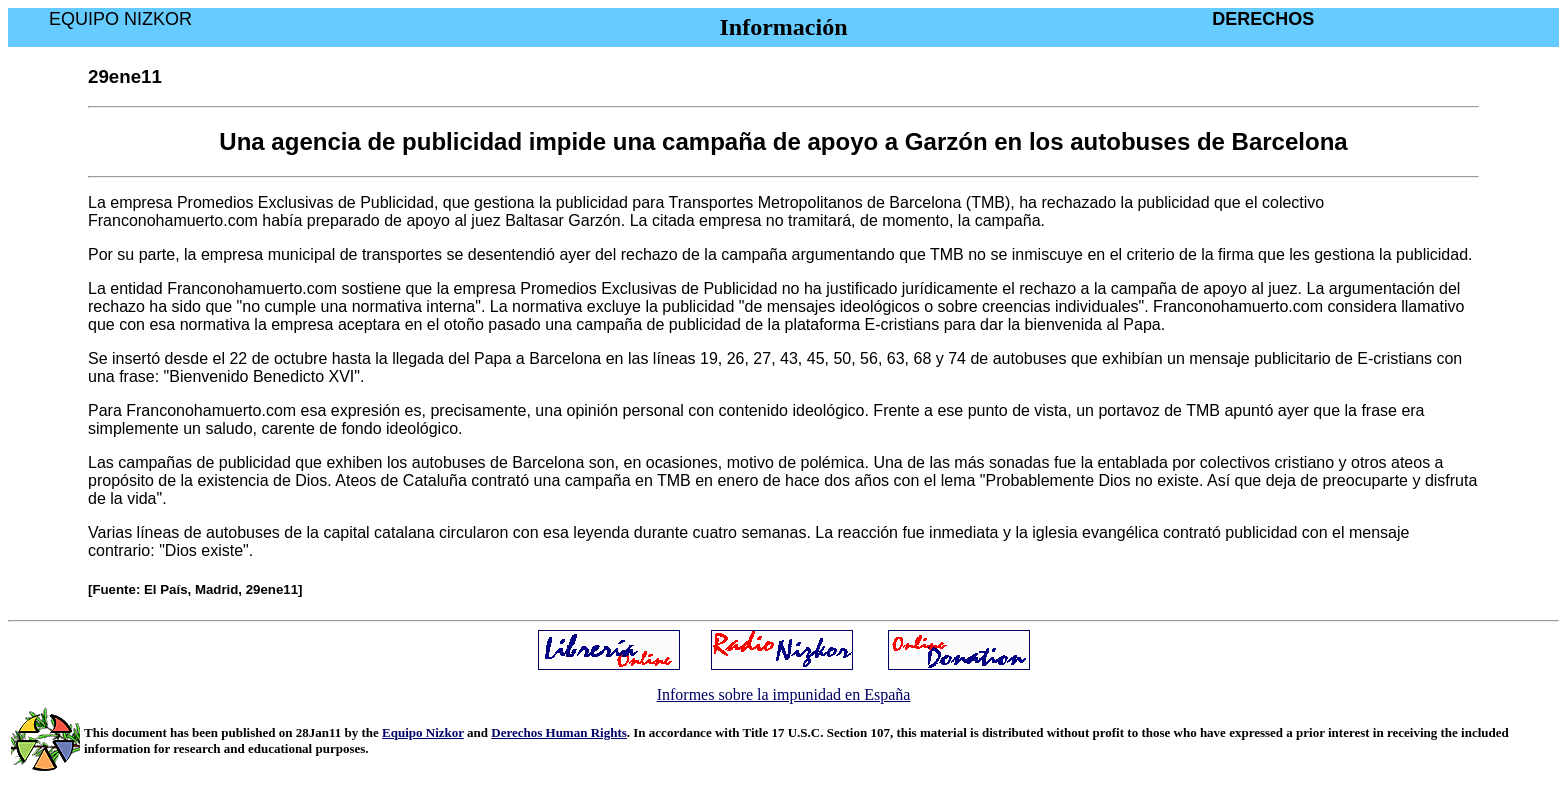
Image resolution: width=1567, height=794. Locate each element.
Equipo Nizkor (423, 732)
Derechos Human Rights (559, 732)
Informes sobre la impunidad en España (784, 694)
